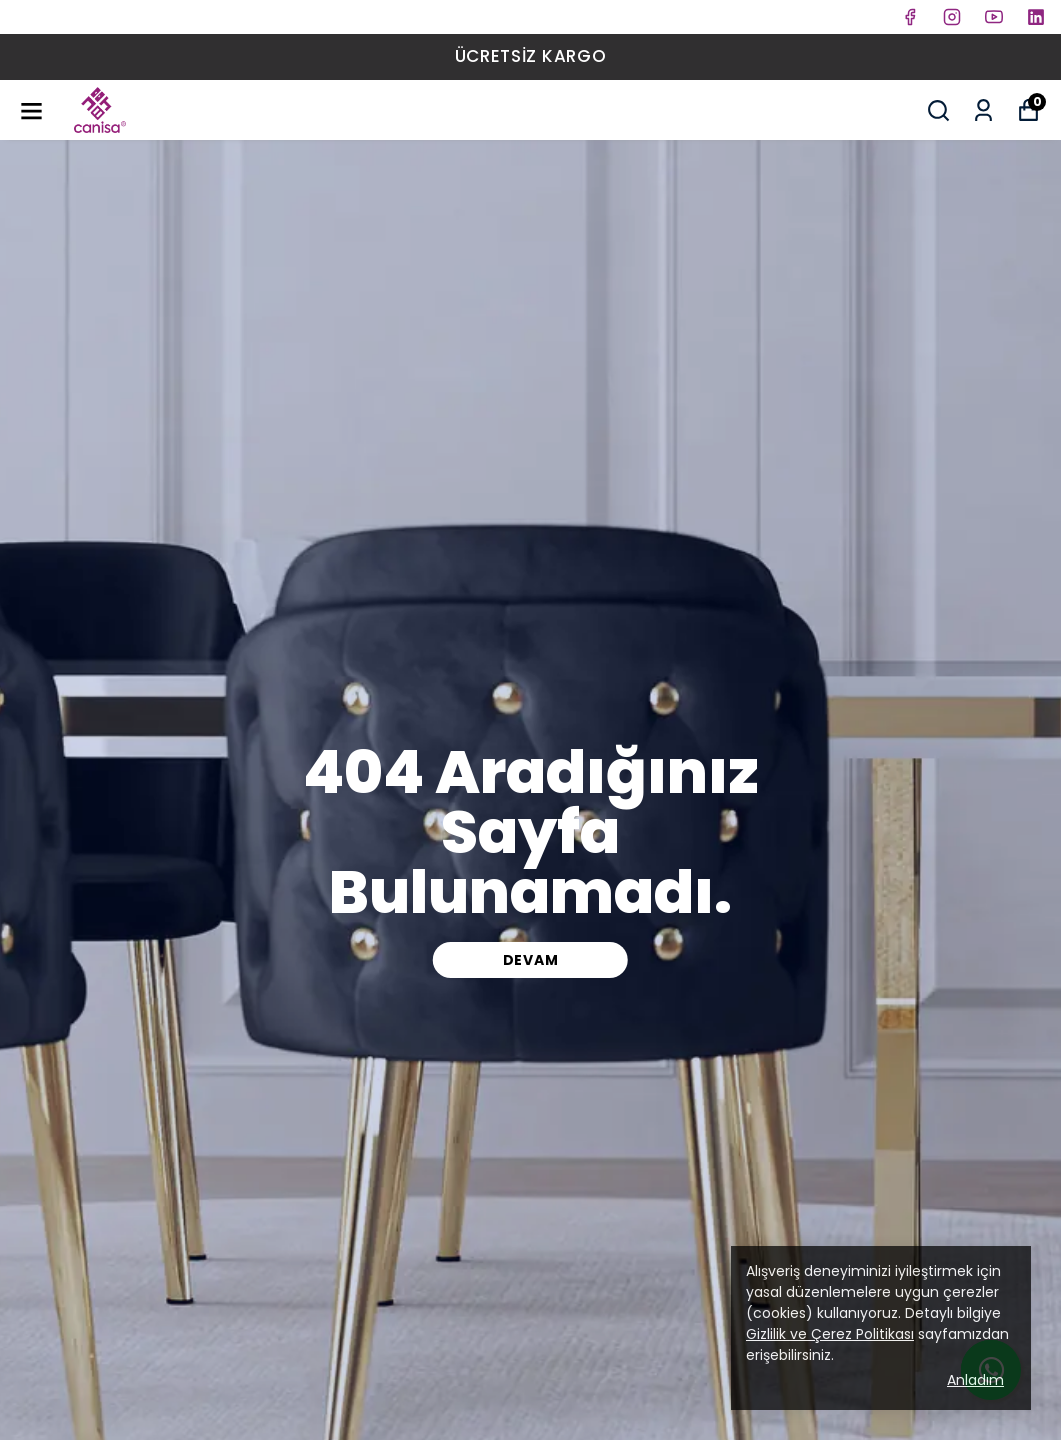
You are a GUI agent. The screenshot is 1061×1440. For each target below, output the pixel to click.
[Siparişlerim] (983, 110)
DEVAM (531, 960)
